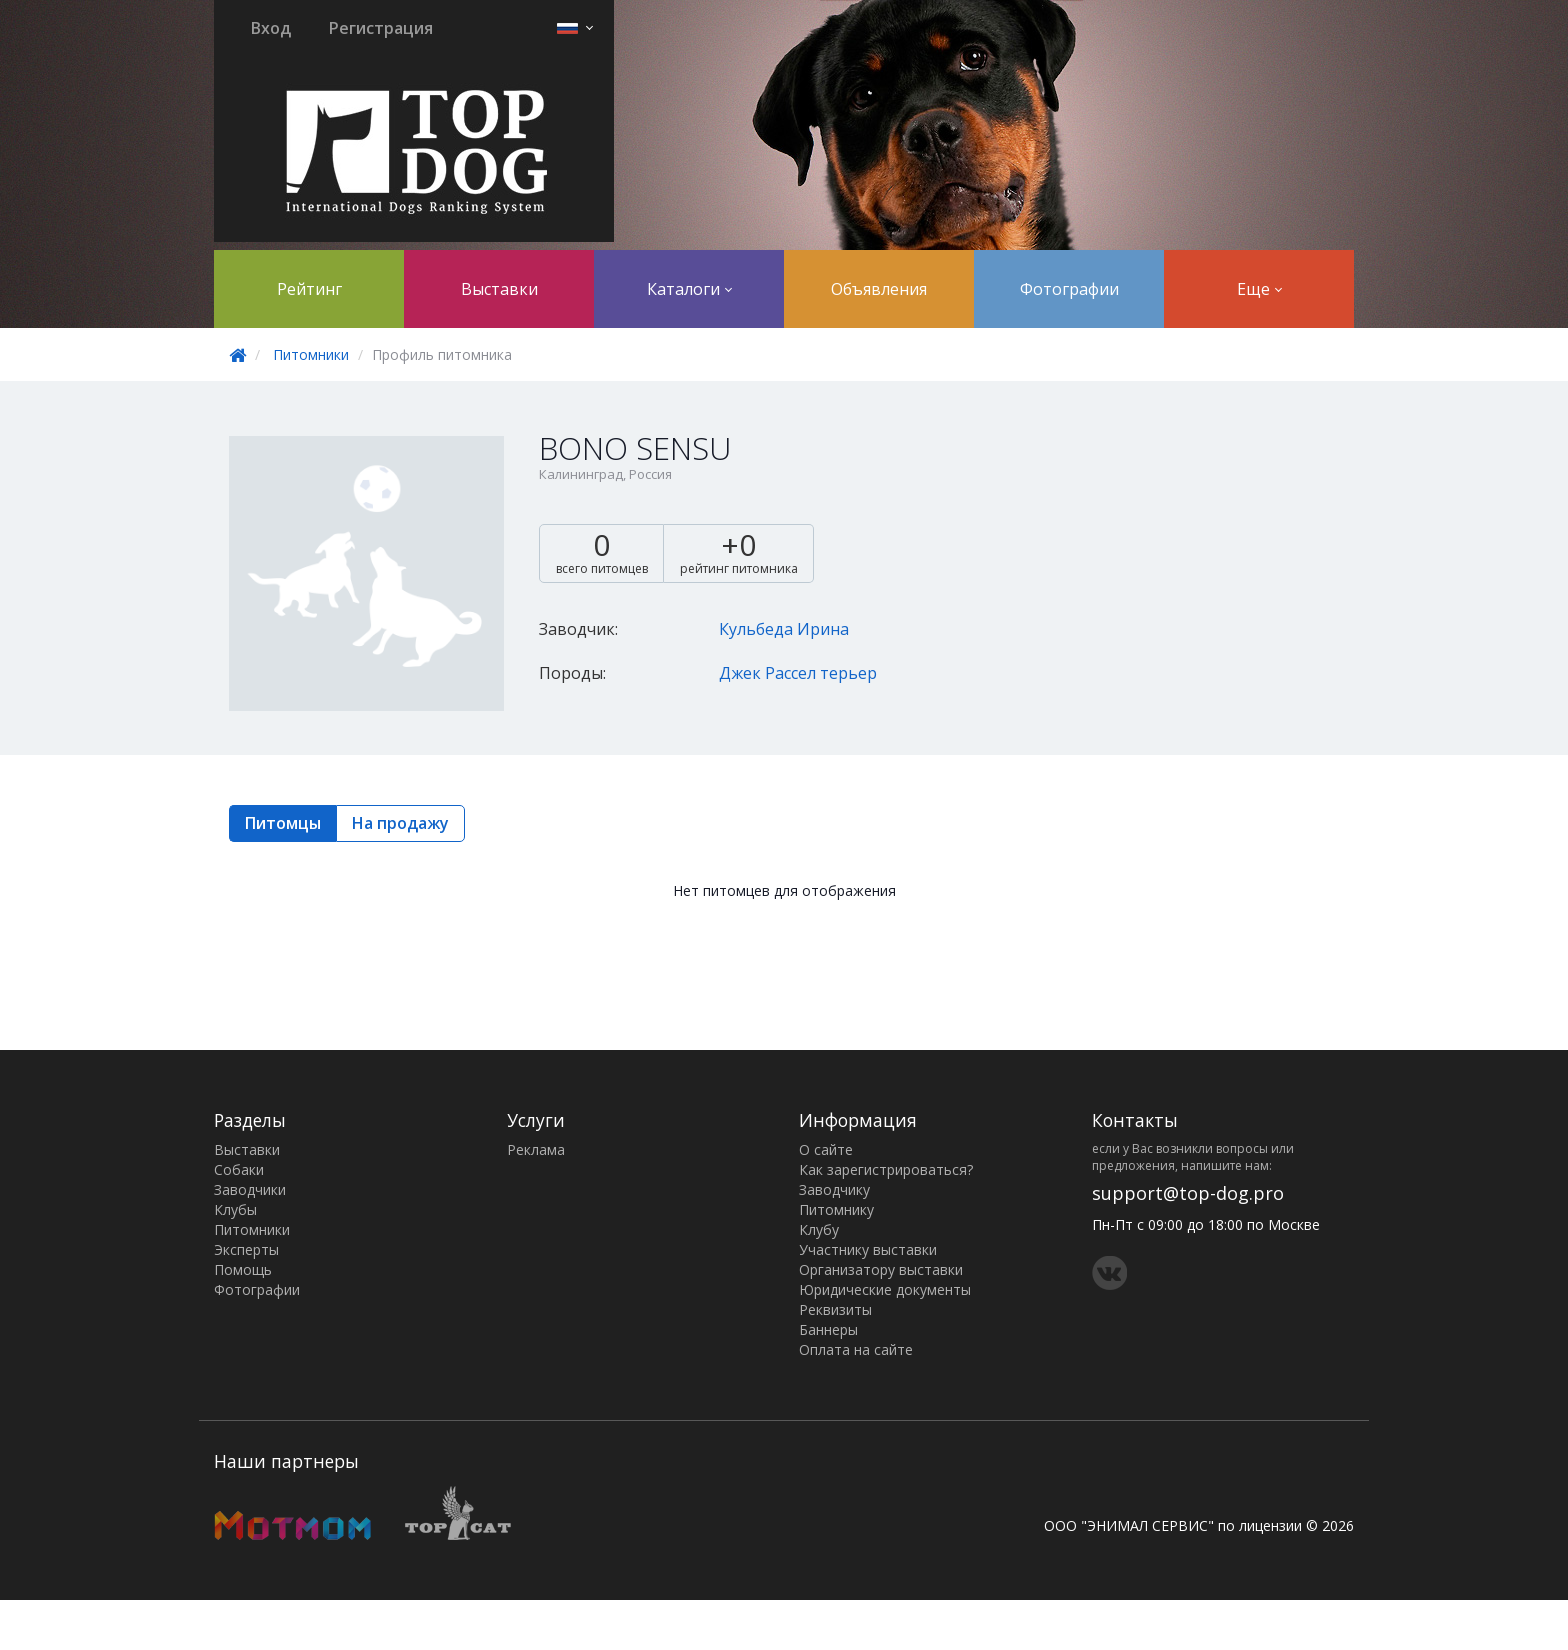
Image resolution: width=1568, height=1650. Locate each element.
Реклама (536, 1149)
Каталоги (689, 289)
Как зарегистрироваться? (886, 1169)
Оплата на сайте (856, 1349)
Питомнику (836, 1209)
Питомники (311, 354)
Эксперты (246, 1249)
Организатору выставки (881, 1269)
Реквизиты (835, 1309)
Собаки (239, 1169)
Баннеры (828, 1329)
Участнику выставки (868, 1249)
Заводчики (250, 1189)
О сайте (826, 1149)
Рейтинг (309, 289)
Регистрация (381, 28)
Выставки (499, 289)
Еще (1259, 289)
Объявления (879, 289)
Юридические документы (885, 1289)
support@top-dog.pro (1188, 1193)
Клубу (819, 1229)
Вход (271, 28)
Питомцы (283, 823)
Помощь (243, 1269)
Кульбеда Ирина (784, 629)
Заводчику (834, 1189)
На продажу (400, 823)
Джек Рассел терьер (798, 673)
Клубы (235, 1209)
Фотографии (1069, 289)
